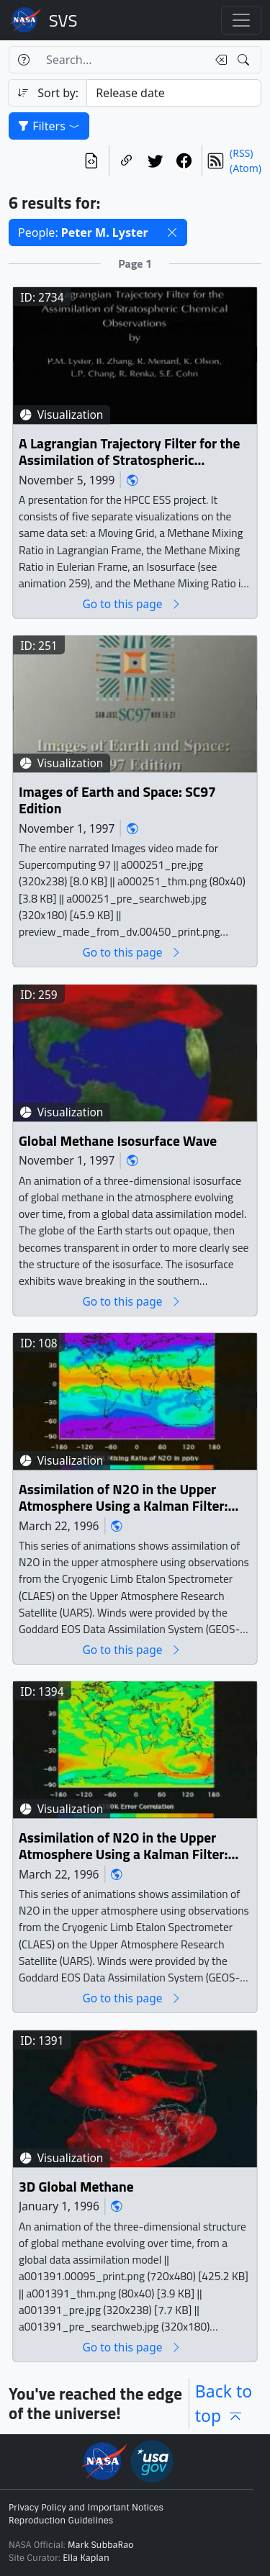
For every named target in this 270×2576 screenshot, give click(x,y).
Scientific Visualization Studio (63, 20)
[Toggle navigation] (241, 20)
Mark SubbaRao (101, 2545)
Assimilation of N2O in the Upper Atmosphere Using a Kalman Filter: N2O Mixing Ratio (123, 1498)
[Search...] (122, 59)
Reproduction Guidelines (61, 2520)
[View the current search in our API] (91, 160)
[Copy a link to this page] (126, 160)
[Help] (23, 59)
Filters (49, 126)
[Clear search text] (218, 59)
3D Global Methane (76, 2187)
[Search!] (245, 59)
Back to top (224, 2404)
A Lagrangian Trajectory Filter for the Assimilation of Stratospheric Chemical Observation (129, 452)
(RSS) (241, 153)
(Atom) (245, 168)
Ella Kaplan (86, 2558)
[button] (172, 232)
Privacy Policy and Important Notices (86, 2507)
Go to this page (131, 604)
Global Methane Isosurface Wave (118, 1141)
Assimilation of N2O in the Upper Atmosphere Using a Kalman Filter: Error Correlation (123, 1846)
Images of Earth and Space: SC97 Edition (117, 801)
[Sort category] (173, 93)
